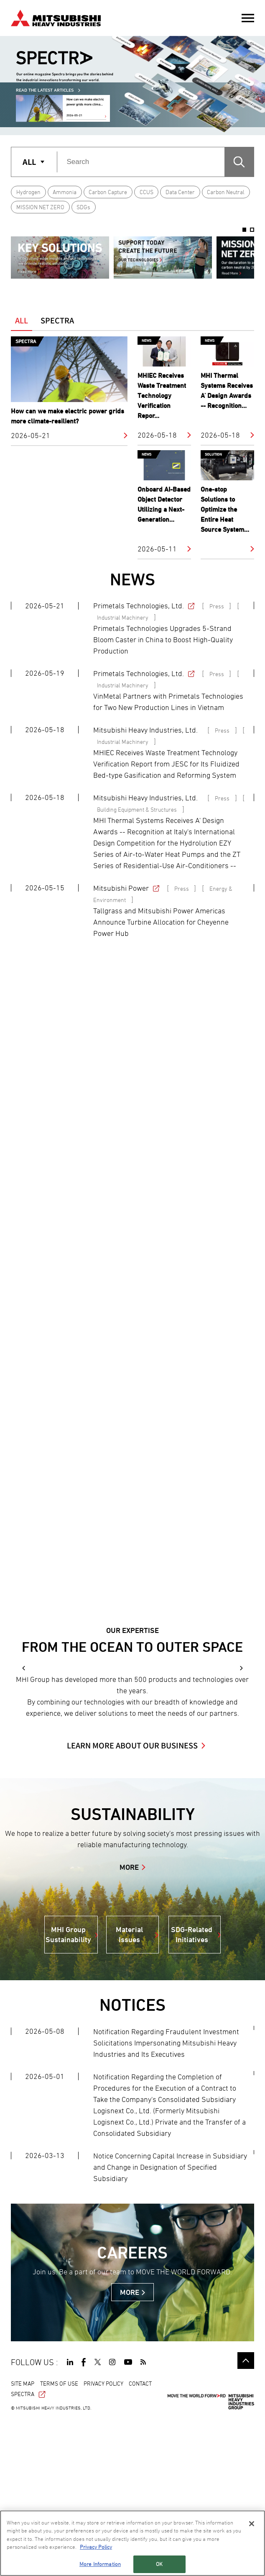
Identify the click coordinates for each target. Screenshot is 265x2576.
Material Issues (129, 2090)
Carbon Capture (108, 191)
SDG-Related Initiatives (191, 2090)
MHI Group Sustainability (68, 2090)
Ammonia (64, 191)
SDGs (83, 206)
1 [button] (244, 230)
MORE (129, 2023)
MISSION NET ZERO (40, 206)
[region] (132, 2543)
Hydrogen (28, 191)
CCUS (146, 191)
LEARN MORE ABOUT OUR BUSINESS (132, 1901)
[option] (60, 257)
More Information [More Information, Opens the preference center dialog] (100, 2564)
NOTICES (132, 2161)
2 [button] (252, 230)
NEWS (132, 579)
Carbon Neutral (226, 191)
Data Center (180, 191)
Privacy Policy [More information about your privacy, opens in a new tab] (96, 2546)
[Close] (251, 2523)
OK (159, 2564)
